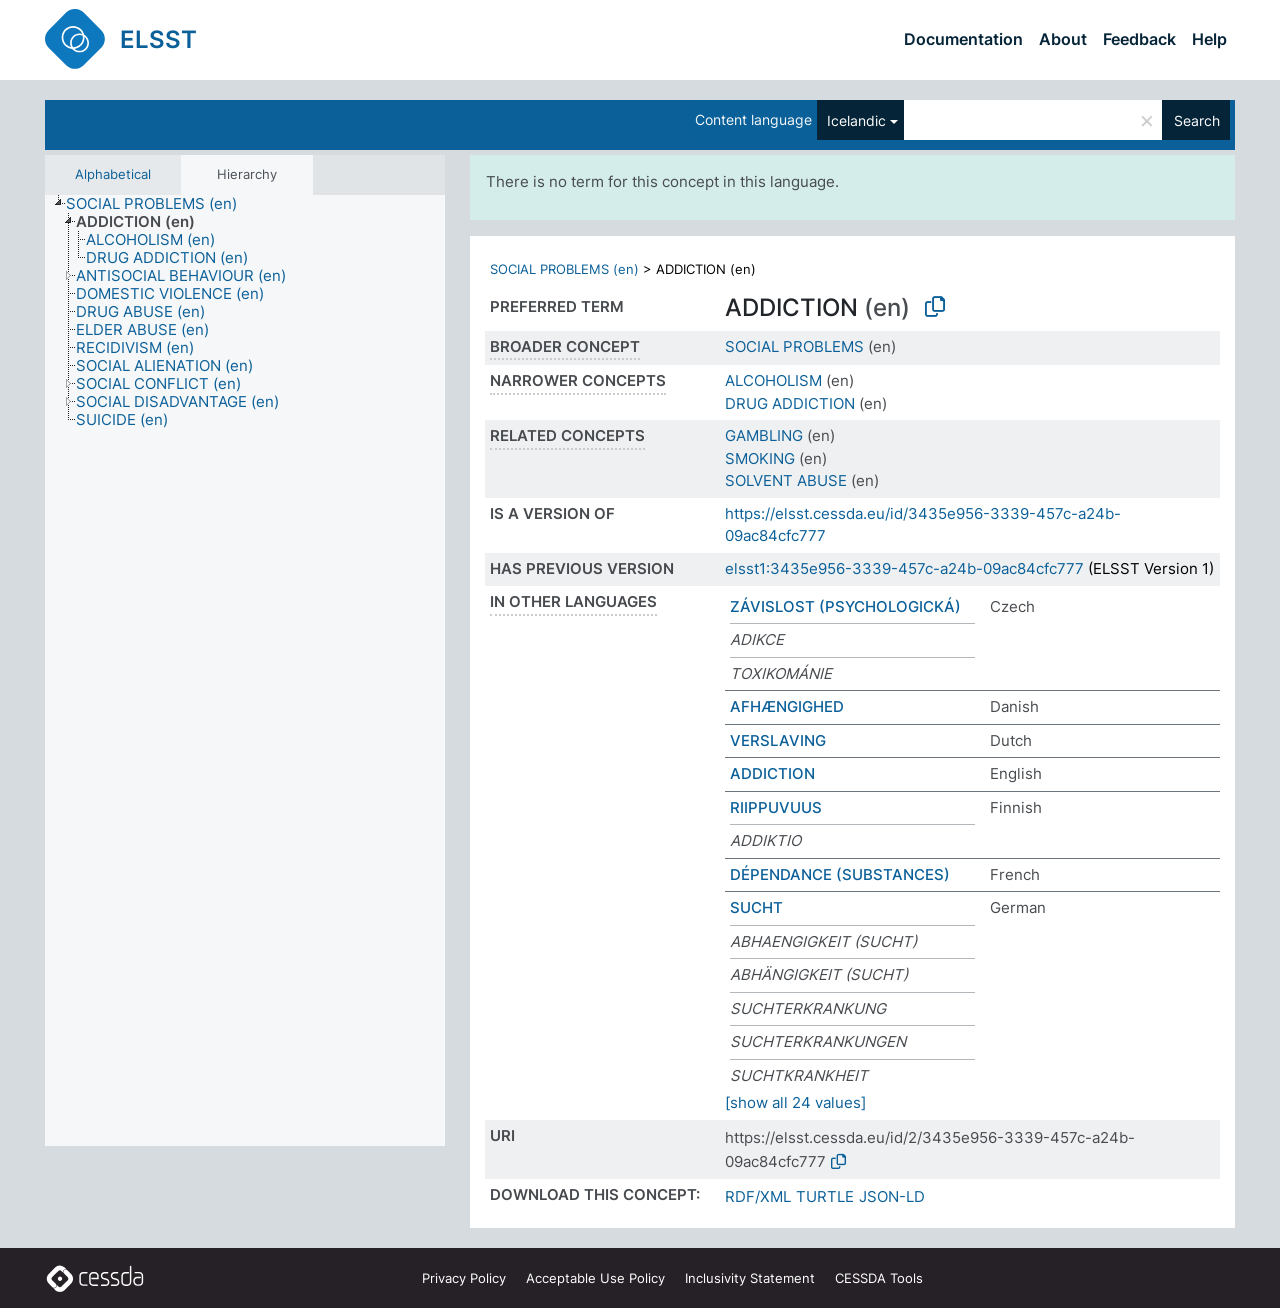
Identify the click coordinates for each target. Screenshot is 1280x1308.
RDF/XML (758, 1196)
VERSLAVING (778, 740)
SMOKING (760, 458)
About (1063, 39)
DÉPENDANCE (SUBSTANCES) (840, 874)
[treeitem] (160, 204)
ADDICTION (772, 773)
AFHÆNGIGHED (787, 706)
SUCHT (756, 907)
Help (1209, 39)
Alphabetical (113, 174)
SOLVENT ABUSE (786, 480)
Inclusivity (750, 1278)
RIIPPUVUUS (776, 807)
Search (1197, 120)
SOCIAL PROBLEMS (794, 346)
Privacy (464, 1278)
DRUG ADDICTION (790, 403)
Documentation (963, 39)
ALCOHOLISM (773, 380)
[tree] (245, 671)
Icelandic (856, 120)
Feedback (1139, 39)
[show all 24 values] (795, 1102)
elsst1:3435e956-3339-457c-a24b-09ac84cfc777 (904, 568)
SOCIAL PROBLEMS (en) (564, 269)
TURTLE (825, 1196)
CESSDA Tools (879, 1278)
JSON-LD (892, 1196)
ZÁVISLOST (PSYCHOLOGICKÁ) (845, 606)
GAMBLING (764, 435)
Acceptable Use (595, 1278)
